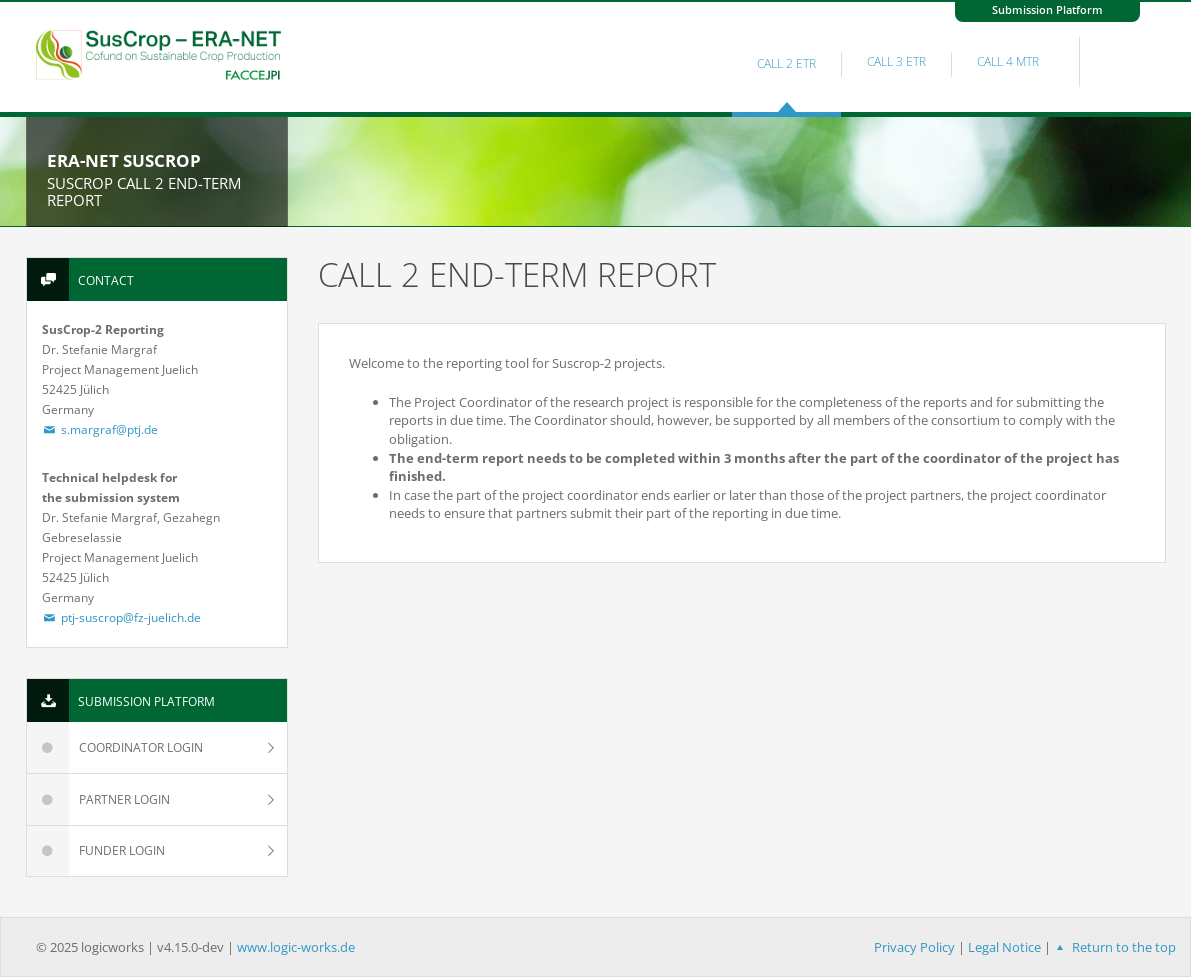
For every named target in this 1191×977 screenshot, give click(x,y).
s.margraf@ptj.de (100, 429)
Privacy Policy (914, 947)
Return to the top (1113, 947)
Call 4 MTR (1008, 61)
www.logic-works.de (296, 947)
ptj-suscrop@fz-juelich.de (122, 617)
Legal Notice (1004, 947)
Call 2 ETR (786, 63)
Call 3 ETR (896, 61)
